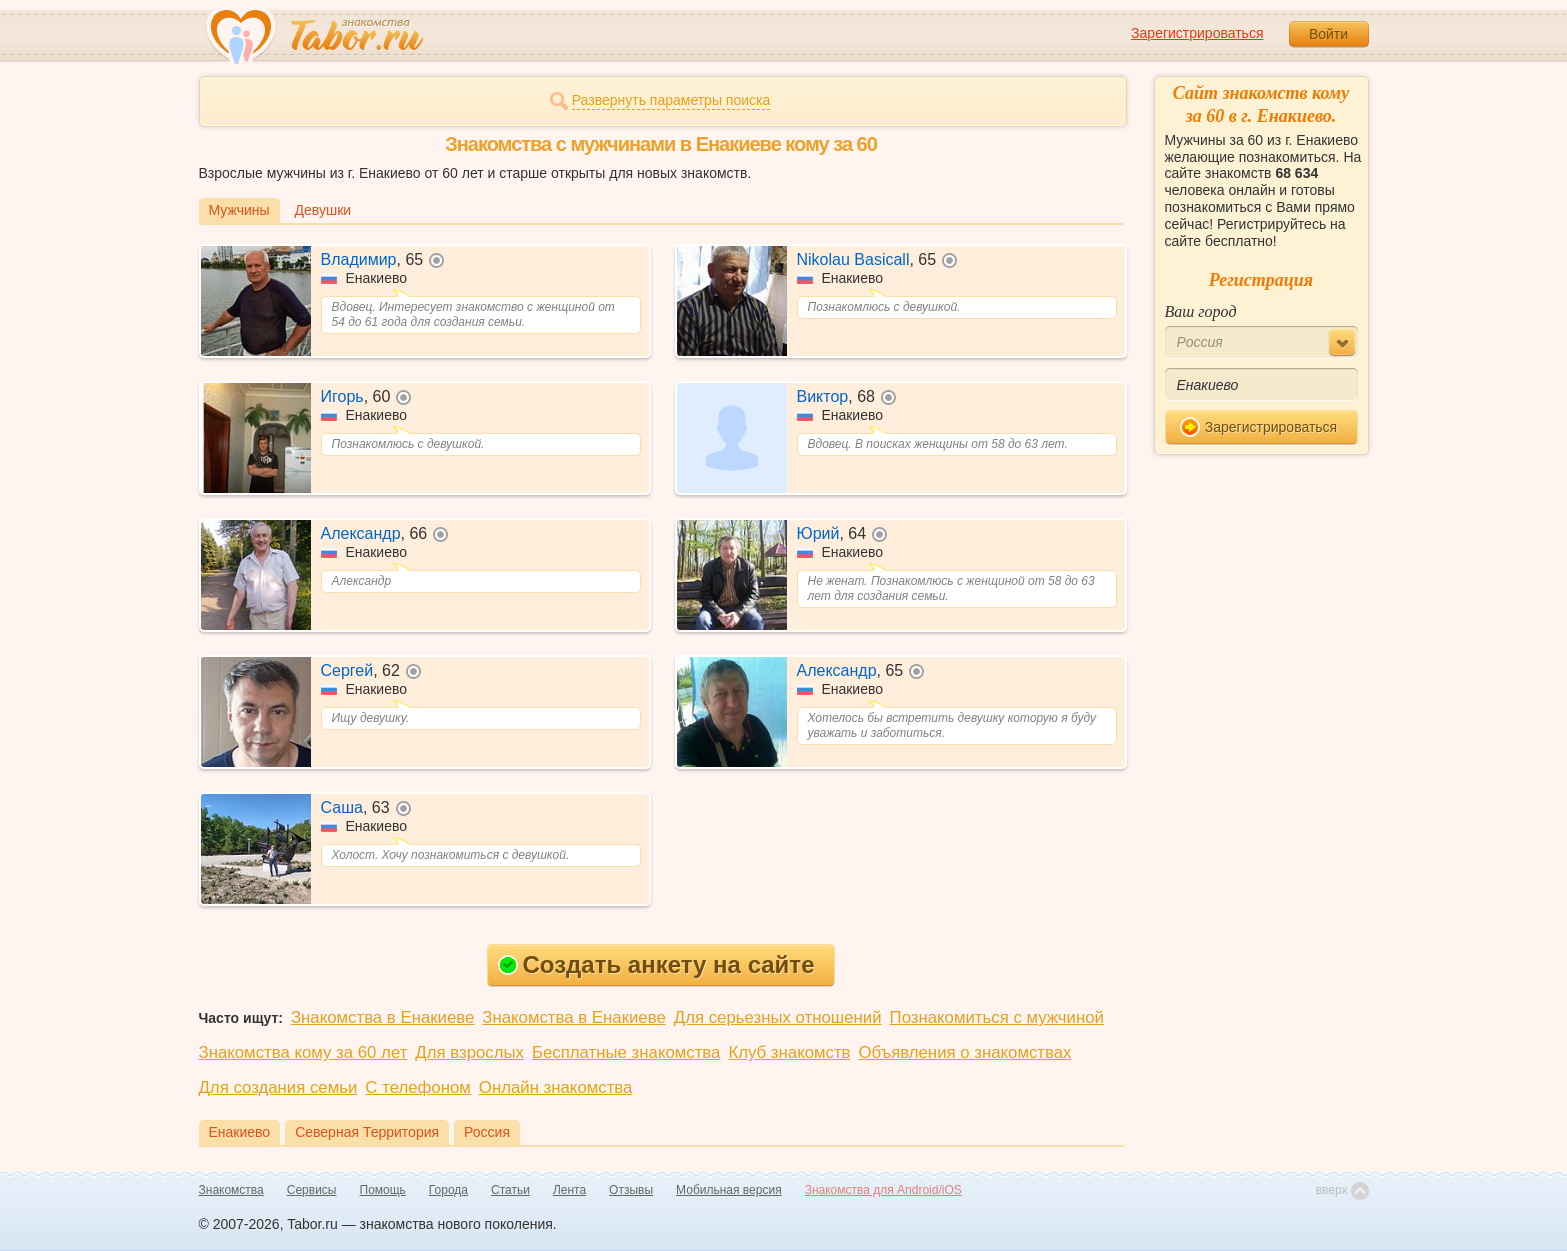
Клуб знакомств (789, 1052)
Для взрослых (469, 1052)
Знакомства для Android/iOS (883, 1190)
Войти (1328, 34)
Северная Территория (367, 1132)
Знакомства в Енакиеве (382, 1017)
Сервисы (312, 1190)
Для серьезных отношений (778, 1017)
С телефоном (417, 1087)
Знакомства (231, 1190)
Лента (569, 1190)
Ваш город (1201, 311)
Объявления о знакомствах (965, 1052)
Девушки (323, 210)
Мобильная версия (729, 1190)
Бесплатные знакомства (626, 1052)
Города (448, 1190)
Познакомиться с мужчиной (997, 1017)
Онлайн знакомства (556, 1087)
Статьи (510, 1190)
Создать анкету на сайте (656, 964)
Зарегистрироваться (1197, 33)
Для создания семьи (278, 1087)
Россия (487, 1132)
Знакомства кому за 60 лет (303, 1052)
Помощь (383, 1190)
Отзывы (631, 1190)
